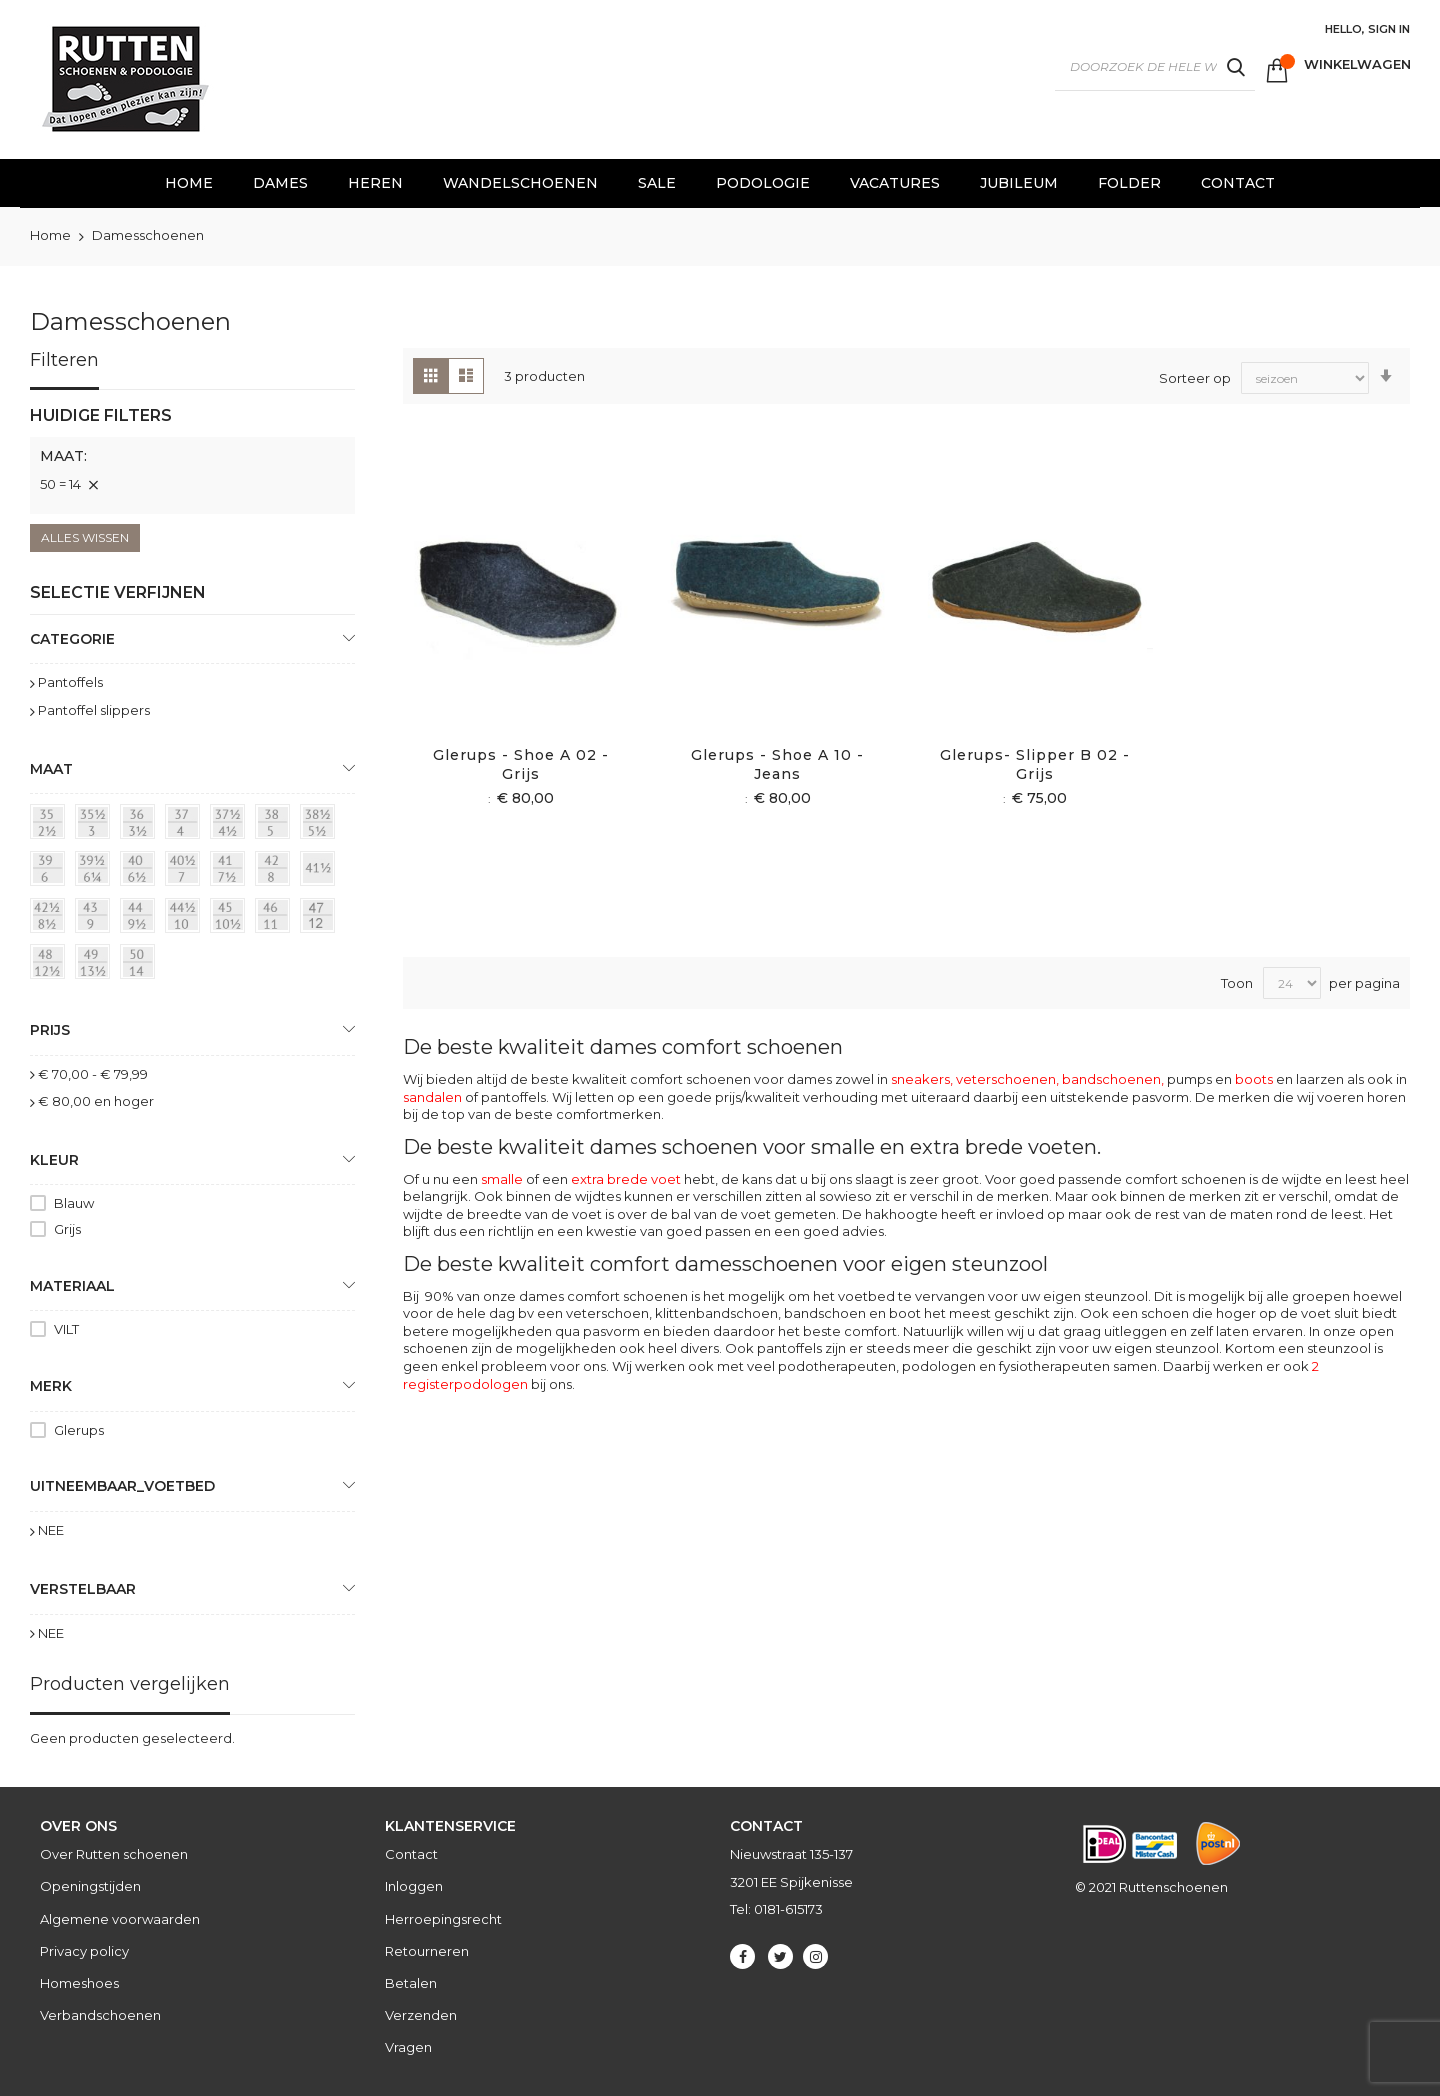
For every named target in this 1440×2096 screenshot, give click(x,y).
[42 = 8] (276, 872)
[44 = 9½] (141, 919)
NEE (51, 1530)
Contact (411, 1854)
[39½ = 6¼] (96, 872)
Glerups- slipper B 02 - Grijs (1035, 764)
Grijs (67, 1229)
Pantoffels (70, 682)
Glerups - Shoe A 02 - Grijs (521, 764)
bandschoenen (1111, 1079)
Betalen (411, 1983)
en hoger (96, 1101)
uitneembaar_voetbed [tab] (122, 1486)
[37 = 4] (186, 825)
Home (52, 235)
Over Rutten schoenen (114, 1854)
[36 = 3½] (141, 825)
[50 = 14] (141, 965)
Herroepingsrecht (443, 1919)
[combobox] (1155, 67)
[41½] (321, 872)
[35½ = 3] (96, 825)
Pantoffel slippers (94, 710)
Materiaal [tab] (72, 1286)
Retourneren (427, 1951)
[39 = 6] (51, 872)
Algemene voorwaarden (120, 1919)
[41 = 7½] (231, 872)
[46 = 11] (276, 919)
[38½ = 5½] (321, 825)
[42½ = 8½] (51, 919)
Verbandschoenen (100, 2015)
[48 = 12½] (51, 965)
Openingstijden (90, 1886)
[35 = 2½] (51, 825)
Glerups (79, 1430)
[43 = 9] (96, 919)
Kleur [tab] (54, 1160)
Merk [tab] (51, 1386)
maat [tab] (51, 769)
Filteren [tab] (64, 360)
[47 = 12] (321, 919)
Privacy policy (84, 1951)
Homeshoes (79, 1983)
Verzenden (421, 2015)
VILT (66, 1329)
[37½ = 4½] (231, 825)
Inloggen (414, 1886)
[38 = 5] (276, 825)
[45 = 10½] (231, 919)
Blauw (74, 1203)
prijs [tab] (50, 1030)
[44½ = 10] (186, 919)
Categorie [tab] (72, 639)
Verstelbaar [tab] (83, 1589)
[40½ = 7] (186, 872)
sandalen (432, 1097)
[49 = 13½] (96, 965)
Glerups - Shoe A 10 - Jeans (777, 764)
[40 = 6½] (141, 872)
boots (1254, 1079)
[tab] (192, 459)
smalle (502, 1179)
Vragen (408, 2047)
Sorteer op (1195, 377)
